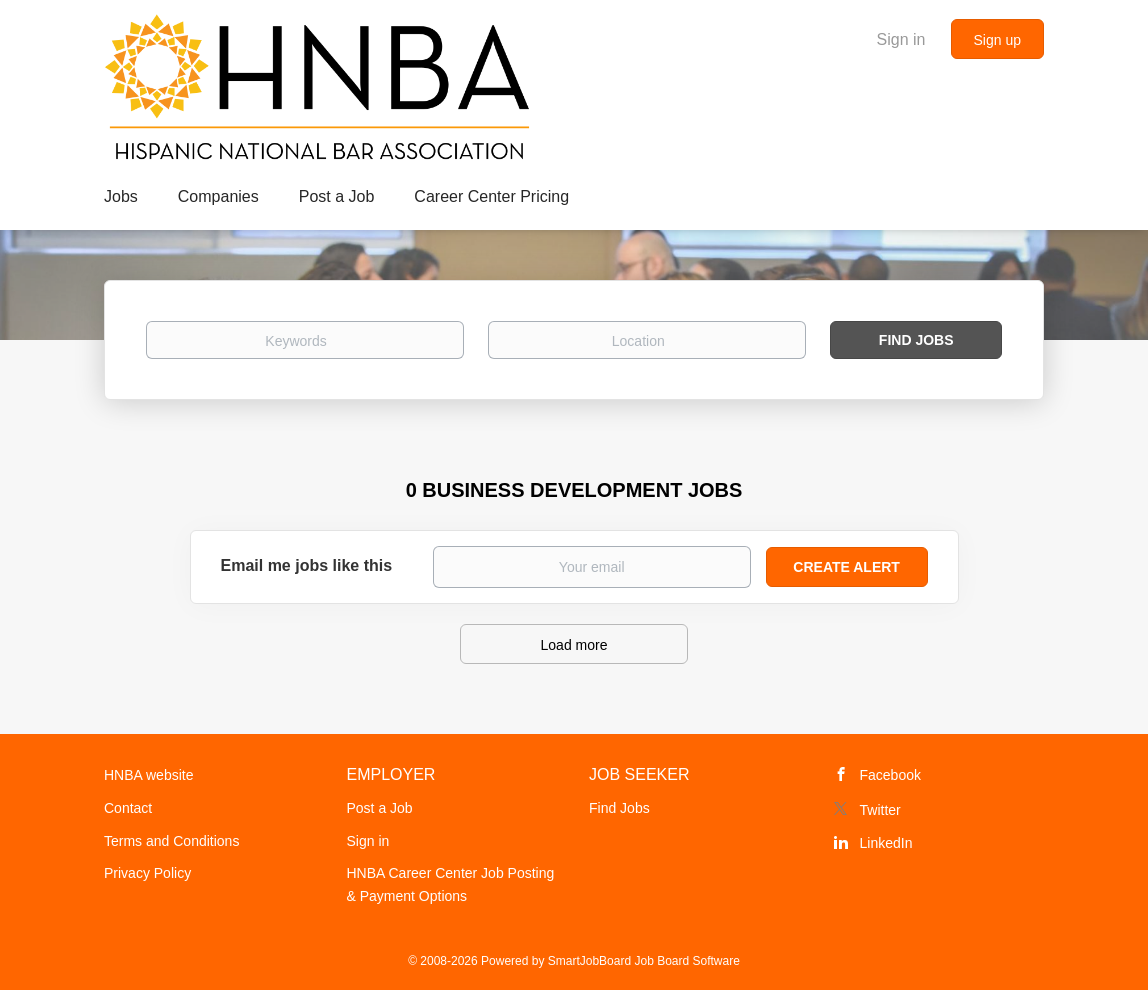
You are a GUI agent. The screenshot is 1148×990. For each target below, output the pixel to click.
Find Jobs (916, 340)
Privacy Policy (147, 873)
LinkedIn (886, 843)
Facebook (890, 775)
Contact (128, 808)
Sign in (901, 39)
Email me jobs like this (307, 565)
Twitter (880, 810)
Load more (574, 645)
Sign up (997, 40)
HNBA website (148, 775)
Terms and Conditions (171, 841)
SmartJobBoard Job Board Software (644, 961)
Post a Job (380, 808)
